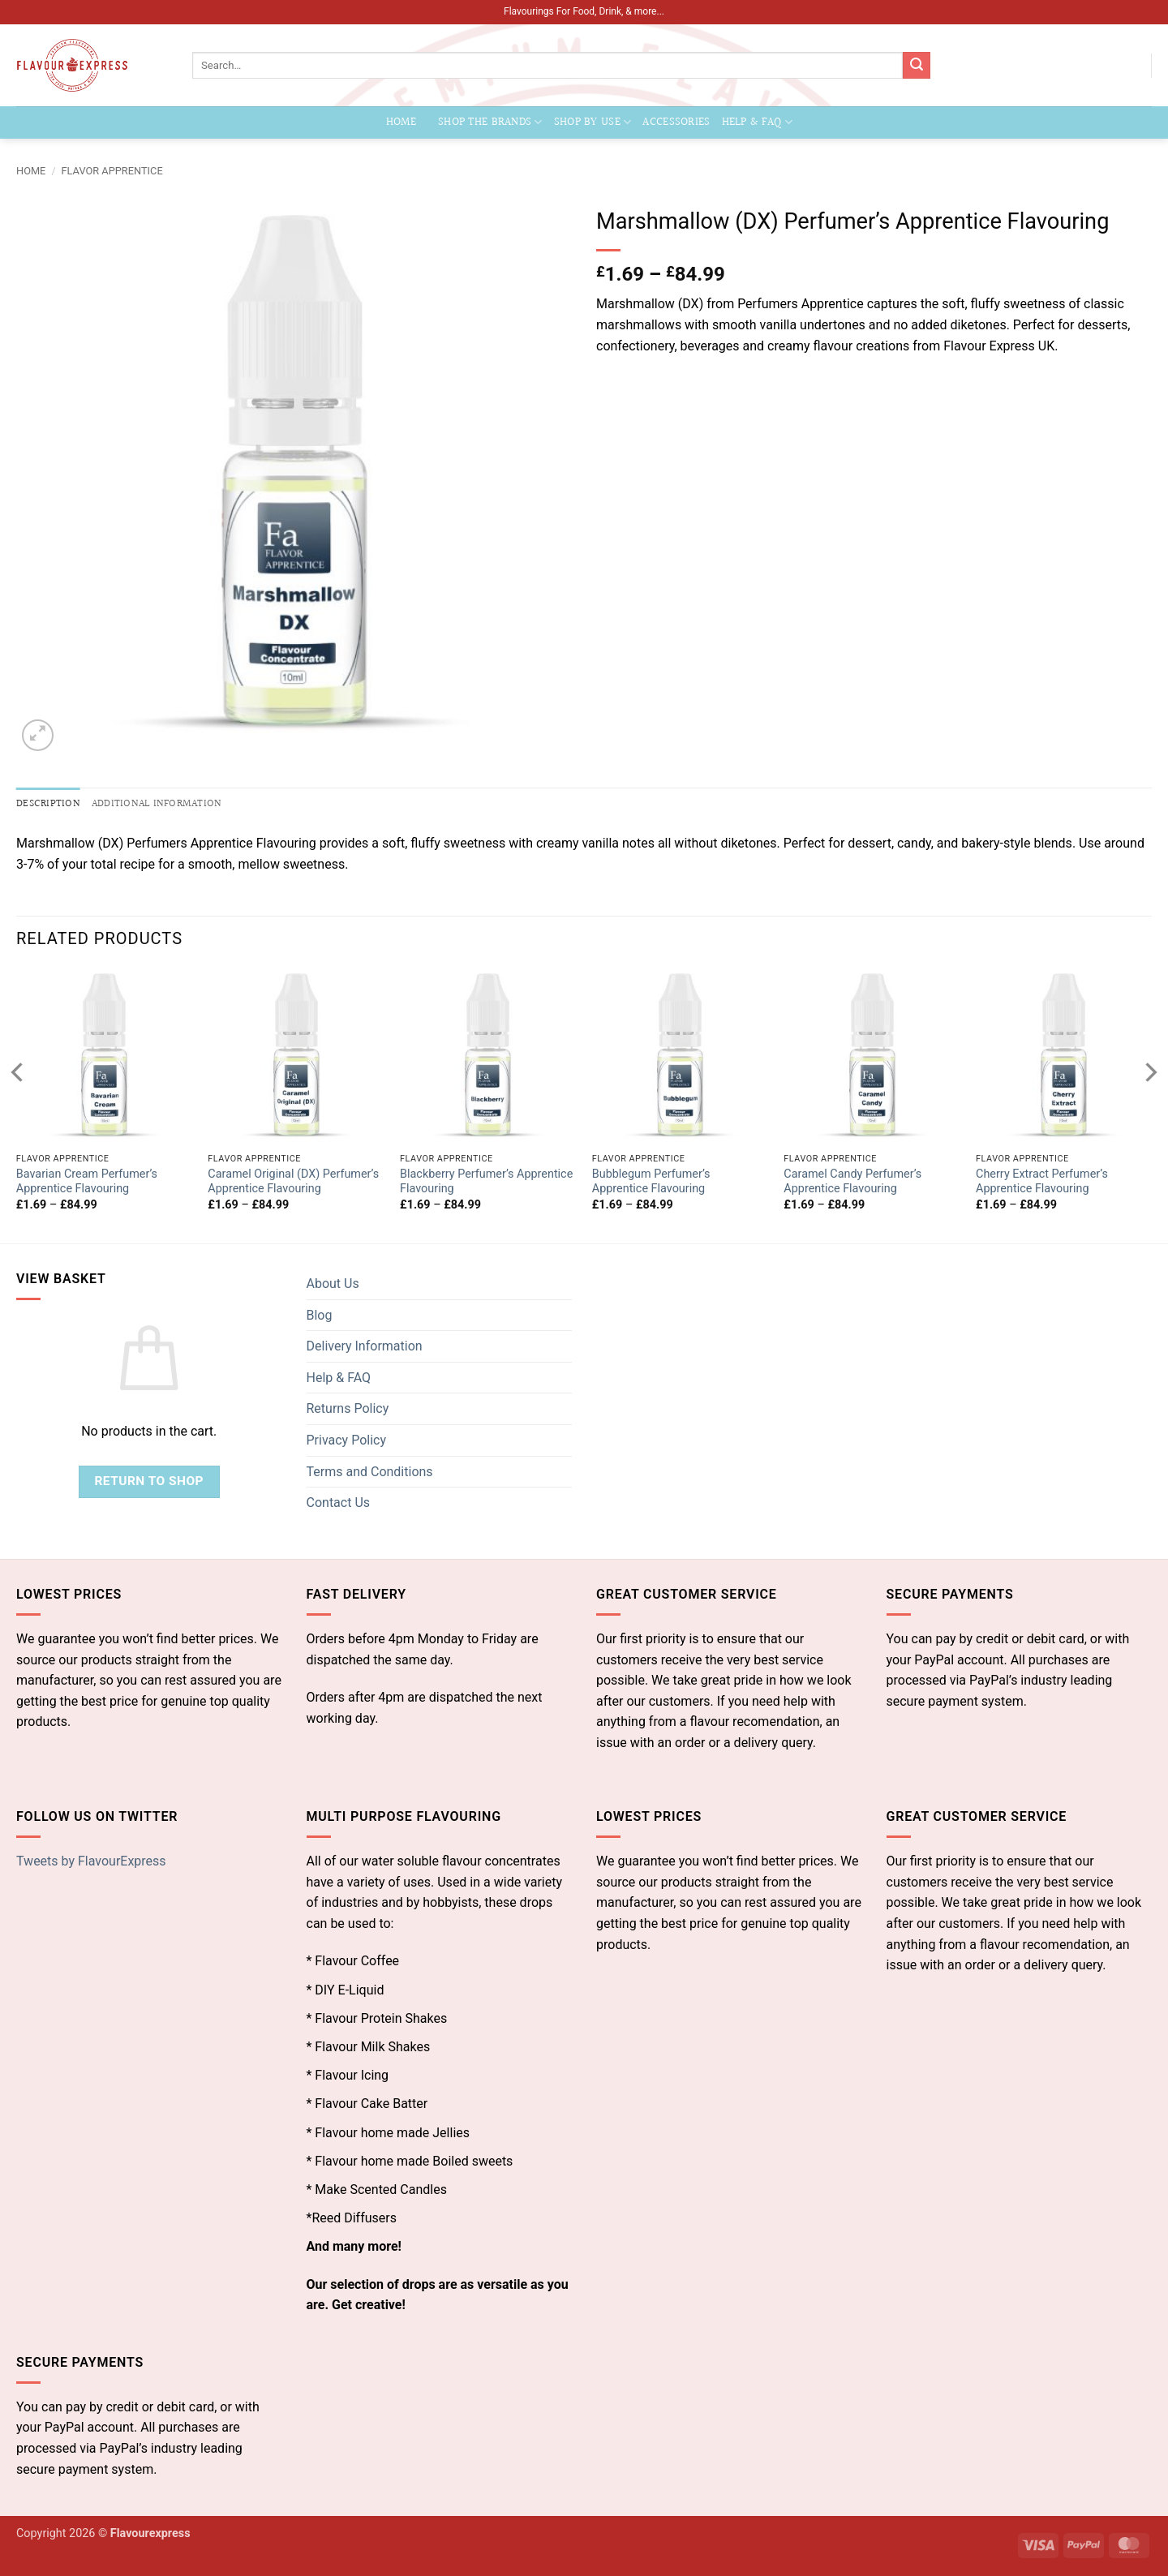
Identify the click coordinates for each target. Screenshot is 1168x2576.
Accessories (676, 122)
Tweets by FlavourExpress (91, 1861)
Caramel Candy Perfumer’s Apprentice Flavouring (852, 1181)
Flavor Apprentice (112, 171)
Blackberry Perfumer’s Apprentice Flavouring (486, 1181)
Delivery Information (365, 1346)
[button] (38, 735)
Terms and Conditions (370, 1471)
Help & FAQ (757, 122)
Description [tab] (48, 804)
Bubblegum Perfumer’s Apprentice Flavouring (651, 1181)
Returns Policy (348, 1408)
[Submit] (916, 65)
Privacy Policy (347, 1440)
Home (401, 122)
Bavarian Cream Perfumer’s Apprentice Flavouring (86, 1181)
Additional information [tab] (157, 804)
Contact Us (339, 1502)
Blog (320, 1315)
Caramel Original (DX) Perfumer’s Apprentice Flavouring (293, 1181)
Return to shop (149, 1481)
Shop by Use (593, 122)
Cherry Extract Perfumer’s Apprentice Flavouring (1042, 1181)
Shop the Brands (490, 122)
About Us (333, 1283)
